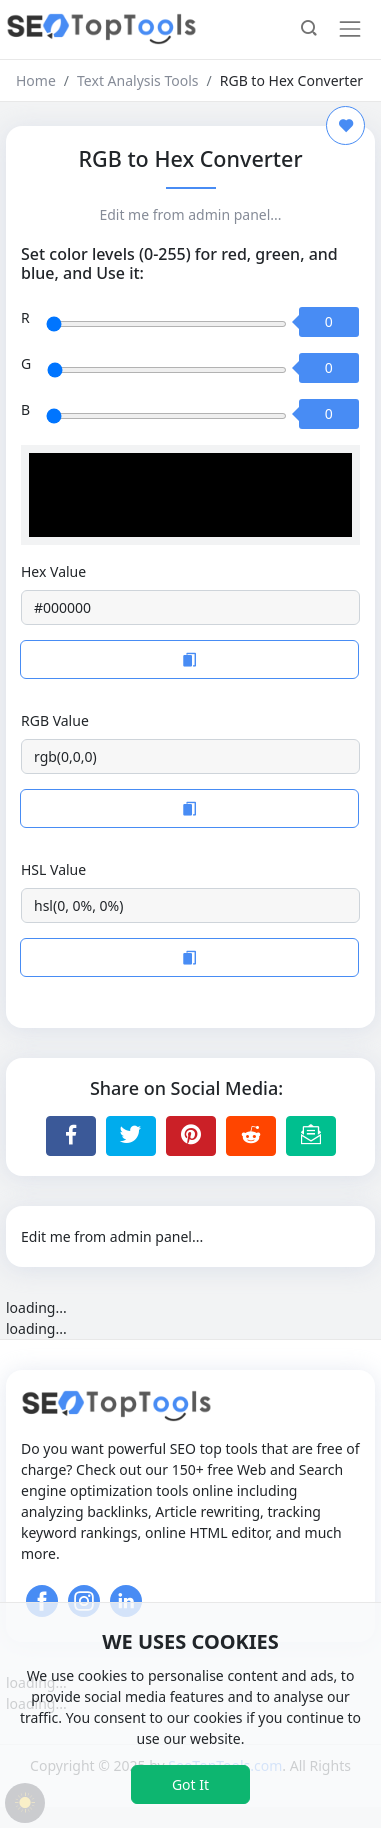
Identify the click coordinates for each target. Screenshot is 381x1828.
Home (36, 80)
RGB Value (55, 720)
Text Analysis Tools (137, 80)
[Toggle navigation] (350, 29)
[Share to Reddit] (251, 1136)
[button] (309, 30)
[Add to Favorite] (345, 125)
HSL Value (53, 869)
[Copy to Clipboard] (189, 659)
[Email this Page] (311, 1136)
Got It (190, 1784)
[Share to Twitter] (131, 1136)
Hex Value (53, 571)
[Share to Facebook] (71, 1136)
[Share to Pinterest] (191, 1136)
